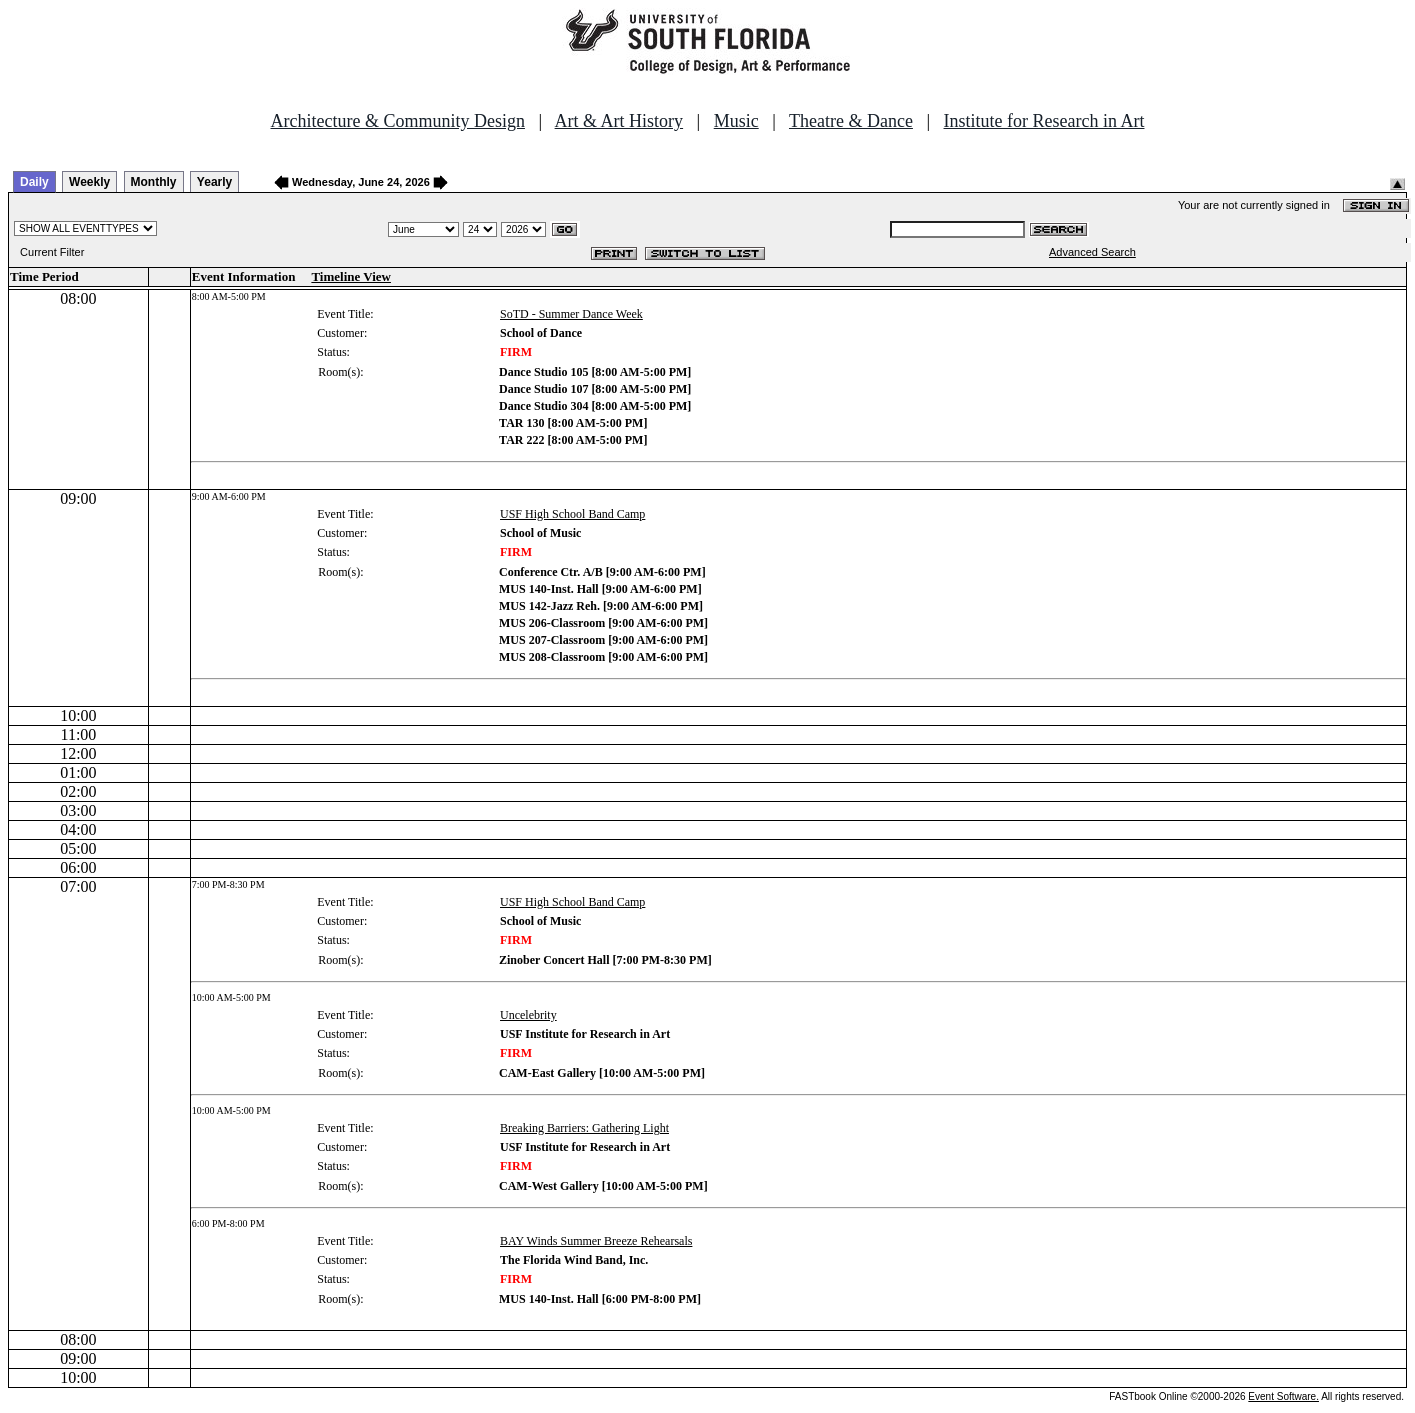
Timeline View (351, 276)
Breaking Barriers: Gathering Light (584, 1128)
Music (736, 121)
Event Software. (1283, 1396)
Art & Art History (619, 121)
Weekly (89, 182)
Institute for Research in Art (1044, 121)
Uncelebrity (528, 1015)
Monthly (154, 182)
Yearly (214, 182)
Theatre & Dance (851, 121)
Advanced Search (1092, 252)
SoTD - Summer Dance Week (571, 314)
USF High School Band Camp (572, 514)
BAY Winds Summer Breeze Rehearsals (596, 1241)
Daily (34, 182)
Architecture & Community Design (398, 121)
